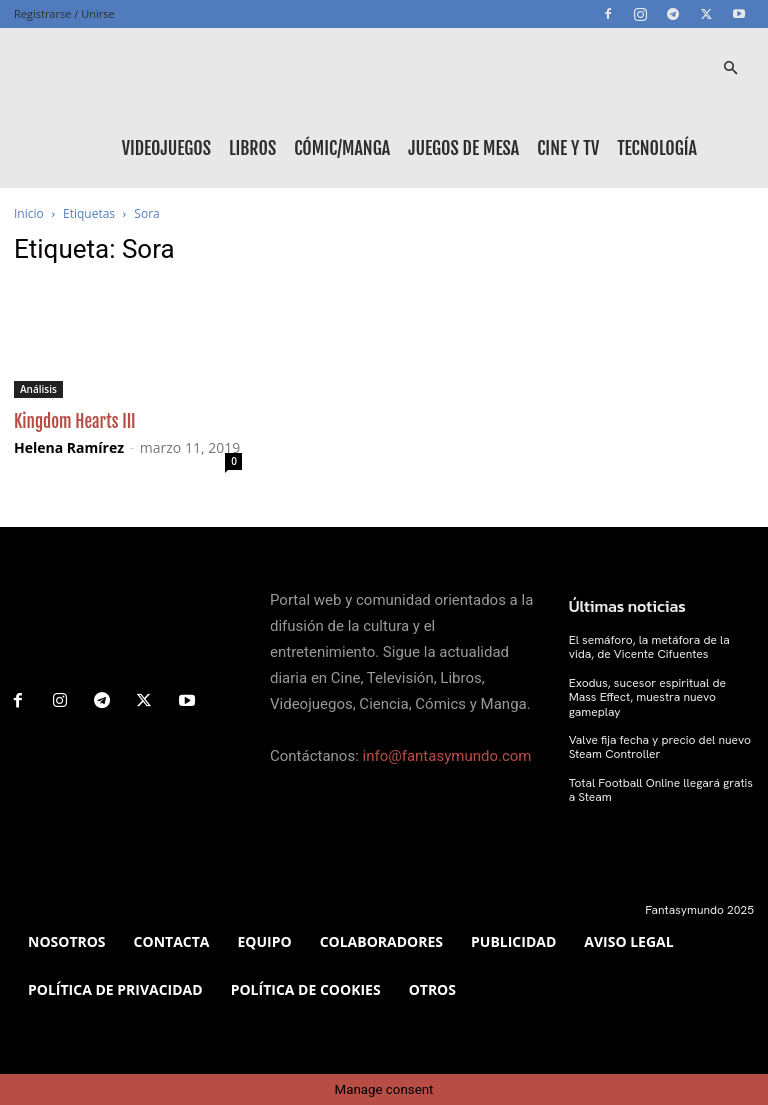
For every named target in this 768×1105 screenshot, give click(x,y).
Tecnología (657, 148)
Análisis (38, 389)
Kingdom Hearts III (75, 421)
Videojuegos (166, 148)
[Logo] (104, 68)
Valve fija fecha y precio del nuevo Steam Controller (660, 747)
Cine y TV (568, 148)
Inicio (29, 213)
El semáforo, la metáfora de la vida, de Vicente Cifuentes (649, 647)
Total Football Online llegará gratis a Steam (661, 790)
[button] (730, 68)
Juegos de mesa (463, 148)
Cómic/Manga (342, 148)
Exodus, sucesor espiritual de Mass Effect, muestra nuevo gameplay (647, 697)
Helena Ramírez (69, 447)
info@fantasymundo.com (447, 756)
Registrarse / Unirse (64, 13)
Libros (252, 148)
